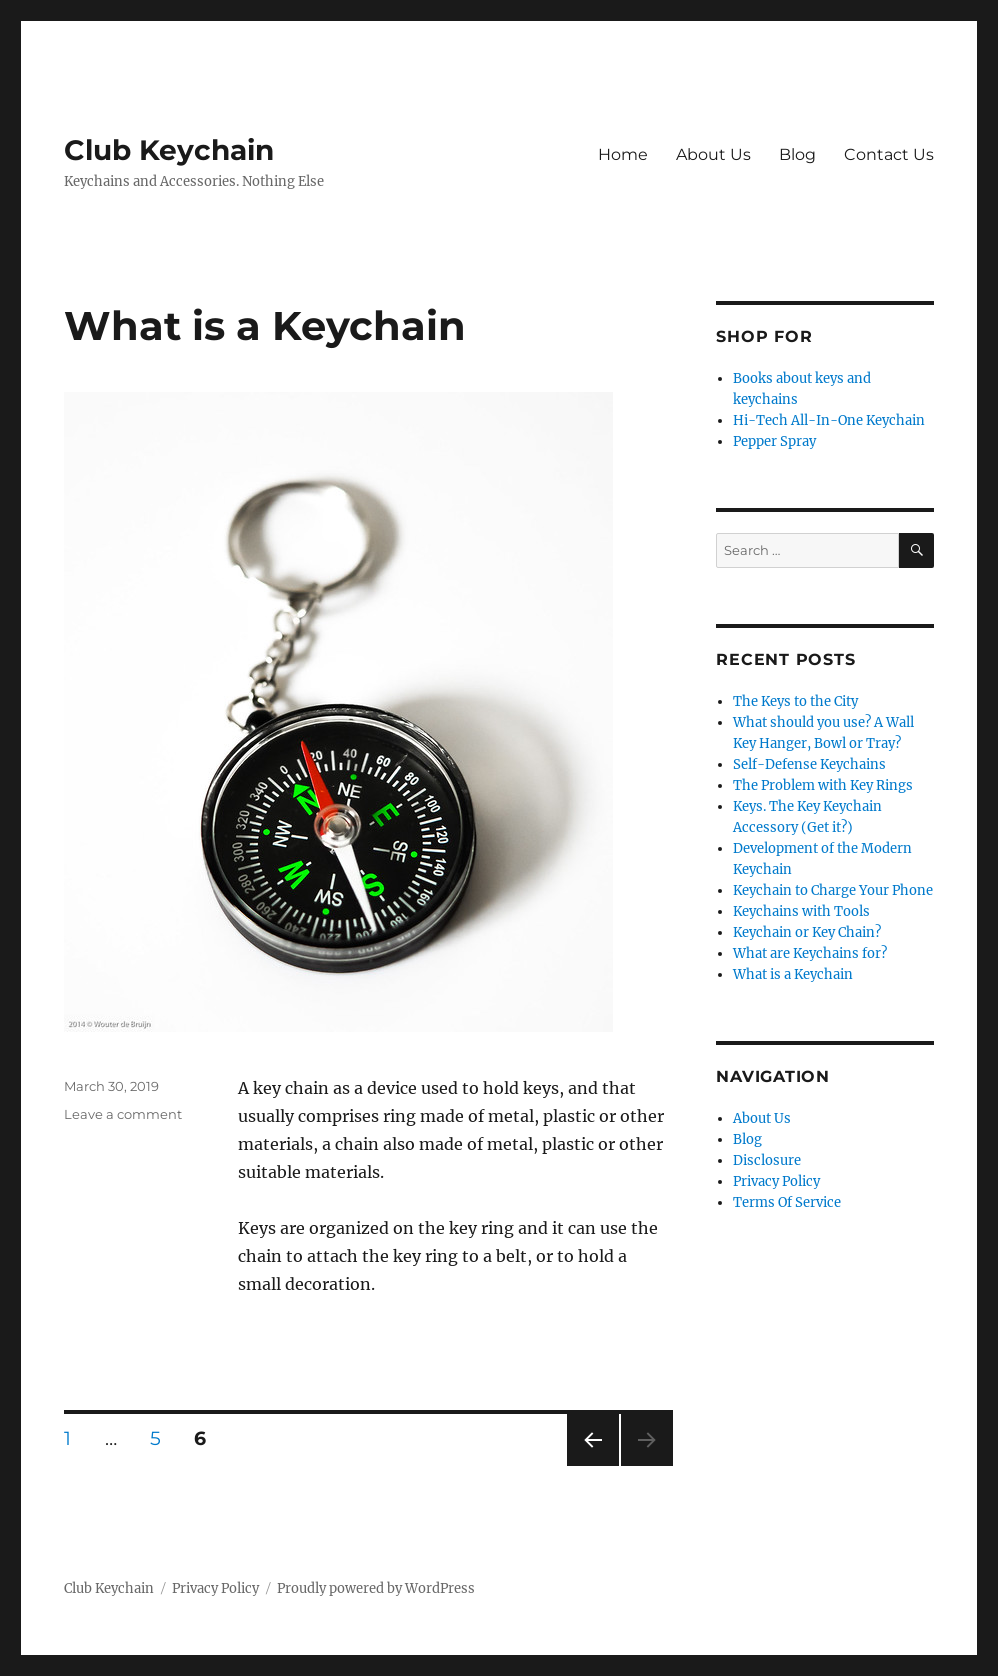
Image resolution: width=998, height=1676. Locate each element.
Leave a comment (123, 1114)
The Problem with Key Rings (823, 785)
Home (623, 154)
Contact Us (889, 154)
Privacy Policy (776, 1181)
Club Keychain (169, 150)
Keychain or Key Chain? (807, 932)
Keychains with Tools (801, 911)
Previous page (592, 1465)
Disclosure (767, 1160)
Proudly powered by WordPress (376, 1588)
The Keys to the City (795, 701)
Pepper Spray (774, 441)
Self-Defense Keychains (809, 764)
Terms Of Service (787, 1202)
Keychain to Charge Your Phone (833, 890)
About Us (713, 154)
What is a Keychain (265, 325)
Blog (797, 154)
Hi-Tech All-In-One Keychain (829, 420)
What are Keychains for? (810, 953)
